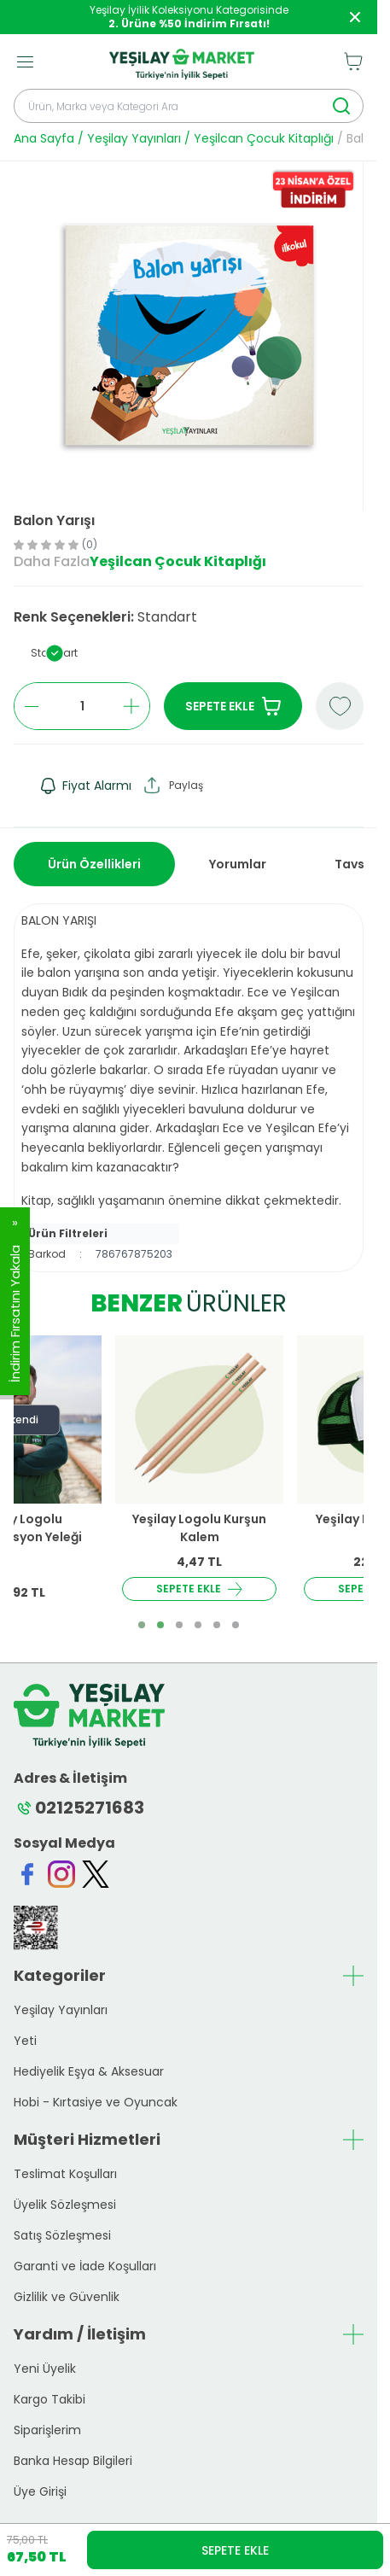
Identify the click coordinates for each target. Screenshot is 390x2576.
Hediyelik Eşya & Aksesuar (89, 2071)
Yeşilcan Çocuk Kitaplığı (264, 138)
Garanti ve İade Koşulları (85, 2266)
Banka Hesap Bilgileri (73, 2460)
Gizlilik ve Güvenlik (66, 2296)
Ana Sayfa (44, 138)
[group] (188, 336)
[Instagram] (61, 1874)
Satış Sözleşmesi (62, 2235)
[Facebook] (27, 1874)
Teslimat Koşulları (65, 2173)
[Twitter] (95, 1874)
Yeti (25, 2040)
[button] (54, 653)
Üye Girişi (40, 2491)
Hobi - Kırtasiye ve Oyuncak (96, 2102)
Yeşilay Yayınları (134, 138)
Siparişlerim (47, 2430)
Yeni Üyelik (45, 2368)
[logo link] (182, 61)
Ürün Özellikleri (94, 864)
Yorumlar (237, 864)
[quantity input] (82, 706)
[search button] (341, 106)
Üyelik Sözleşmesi (65, 2204)
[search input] (189, 106)
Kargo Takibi (49, 2399)
